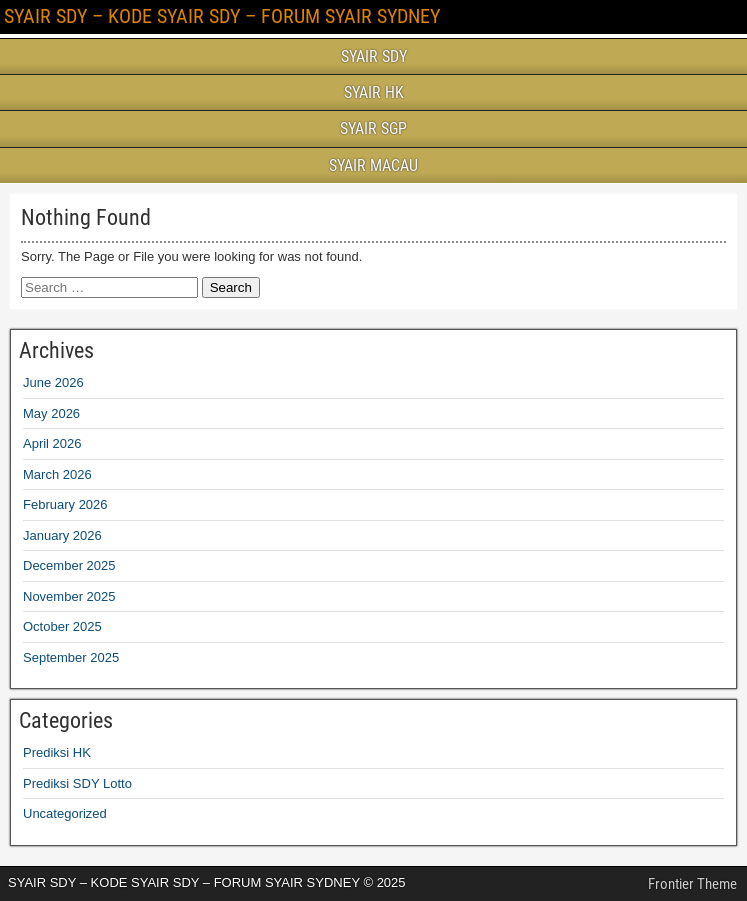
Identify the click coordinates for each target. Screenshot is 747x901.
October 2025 (62, 626)
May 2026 (51, 413)
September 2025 (71, 657)
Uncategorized (65, 813)
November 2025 (69, 596)
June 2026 (53, 382)
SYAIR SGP (373, 128)
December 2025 (69, 565)
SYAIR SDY (374, 56)
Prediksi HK (57, 752)
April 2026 (52, 443)
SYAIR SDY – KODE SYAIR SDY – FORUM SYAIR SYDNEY (222, 16)
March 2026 (57, 474)
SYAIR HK (374, 92)
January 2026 (62, 535)
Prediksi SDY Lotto (77, 783)
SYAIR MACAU (373, 165)
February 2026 (65, 504)
